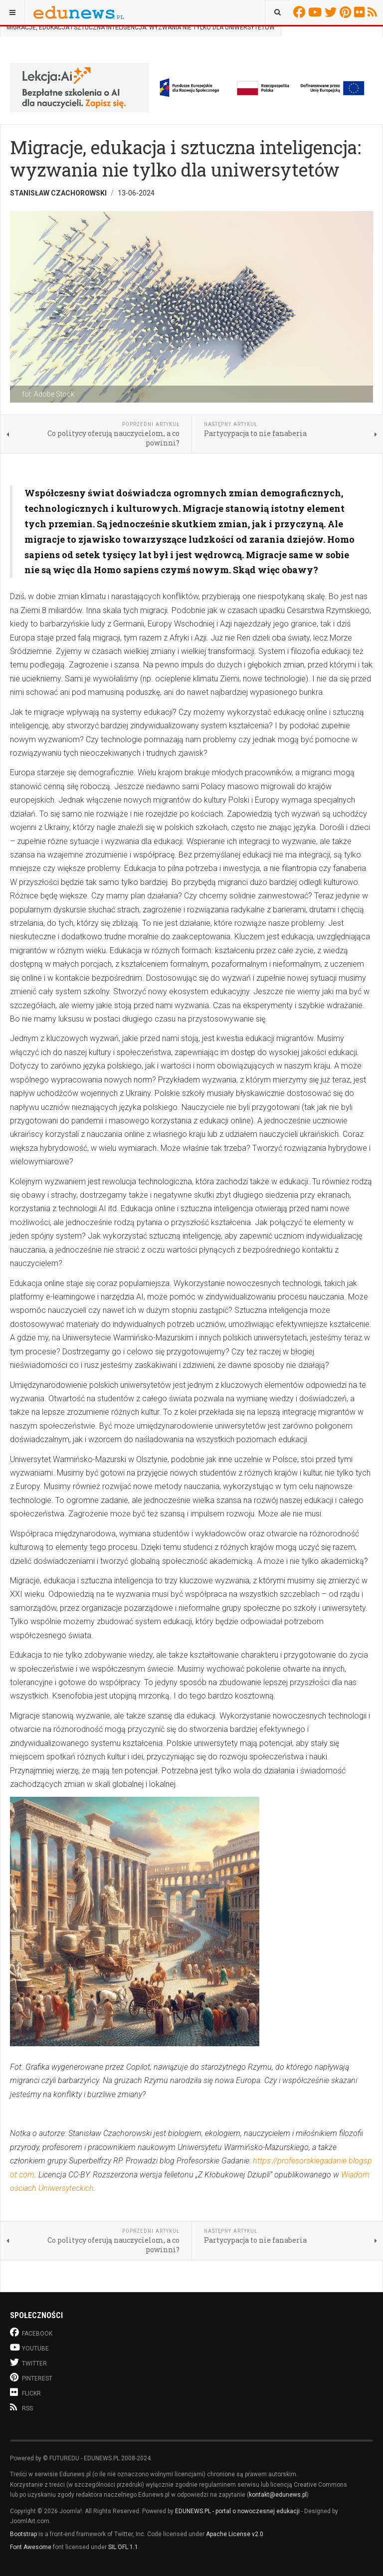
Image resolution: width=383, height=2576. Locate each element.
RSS (374, 12)
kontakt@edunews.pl (278, 2494)
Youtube (316, 12)
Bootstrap (23, 2534)
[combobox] (277, 12)
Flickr (361, 12)
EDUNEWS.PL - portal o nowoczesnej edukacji (237, 2511)
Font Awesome (30, 2547)
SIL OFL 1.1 (123, 2547)
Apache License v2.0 (234, 2534)
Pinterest (347, 12)
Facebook (300, 12)
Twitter (332, 12)
